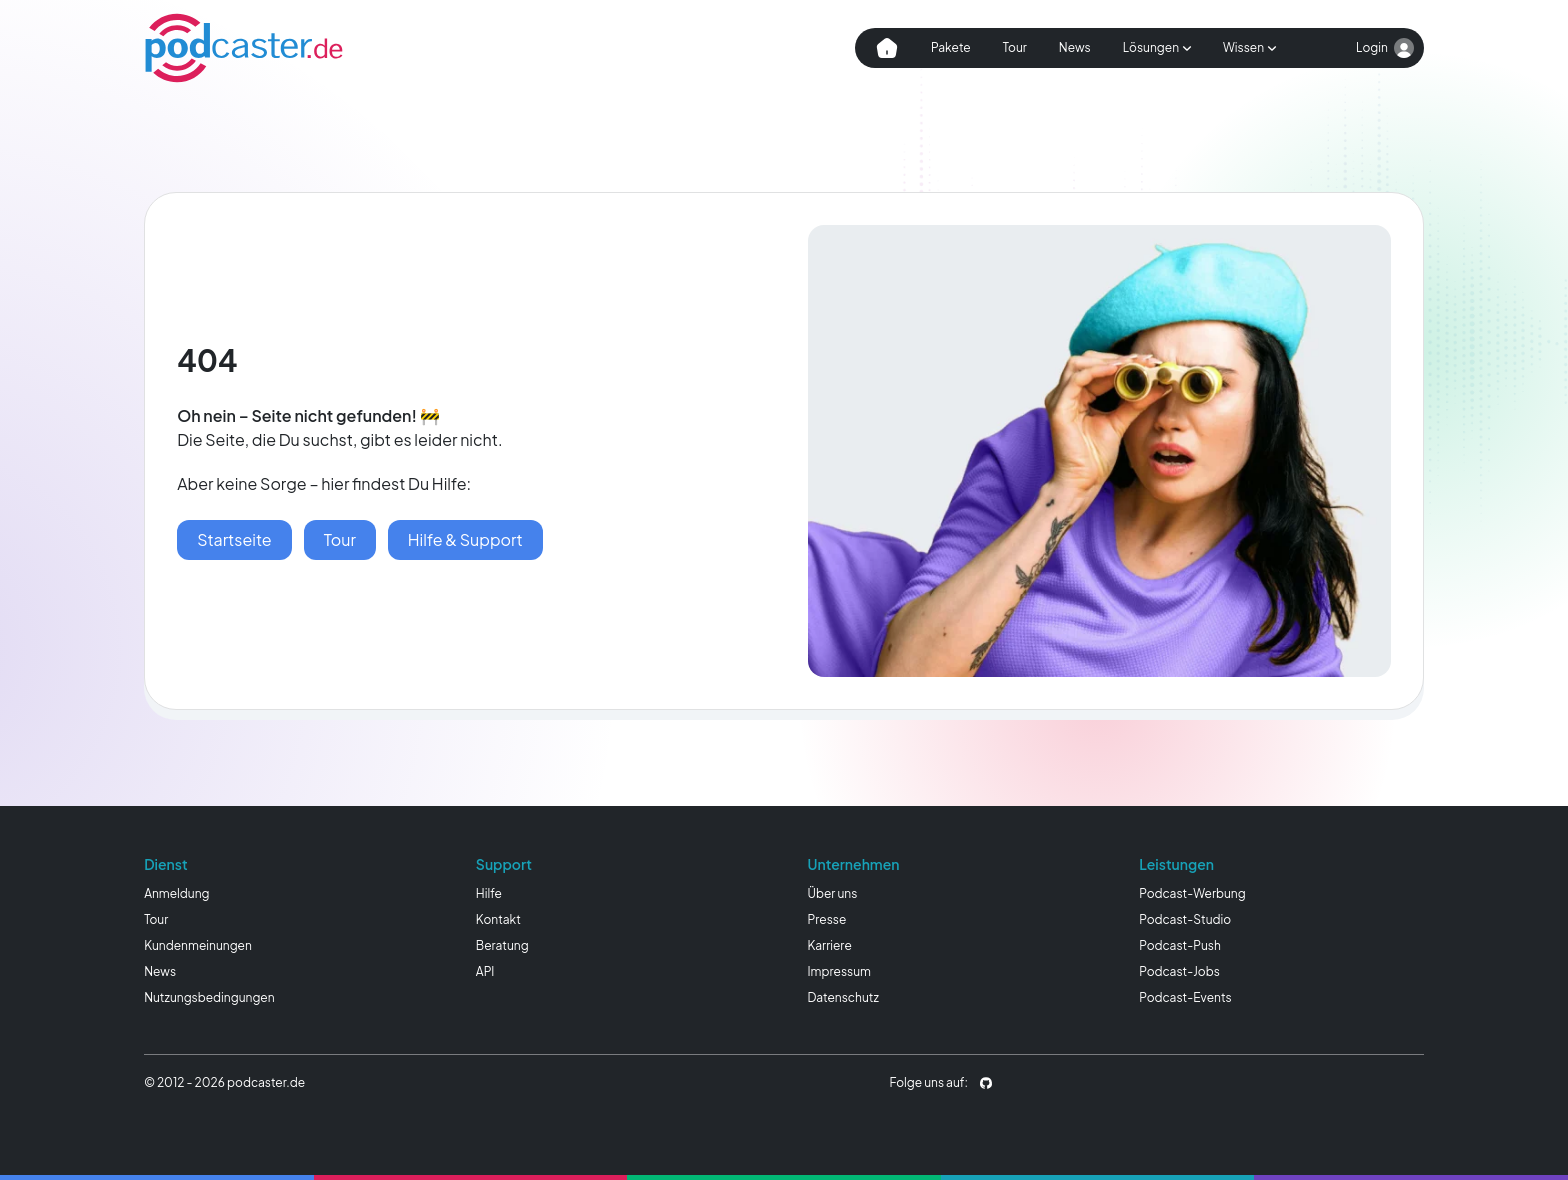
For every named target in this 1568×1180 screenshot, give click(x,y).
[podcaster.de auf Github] (986, 1083)
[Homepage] (244, 48)
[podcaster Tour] (340, 540)
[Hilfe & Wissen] (465, 540)
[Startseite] (234, 540)
